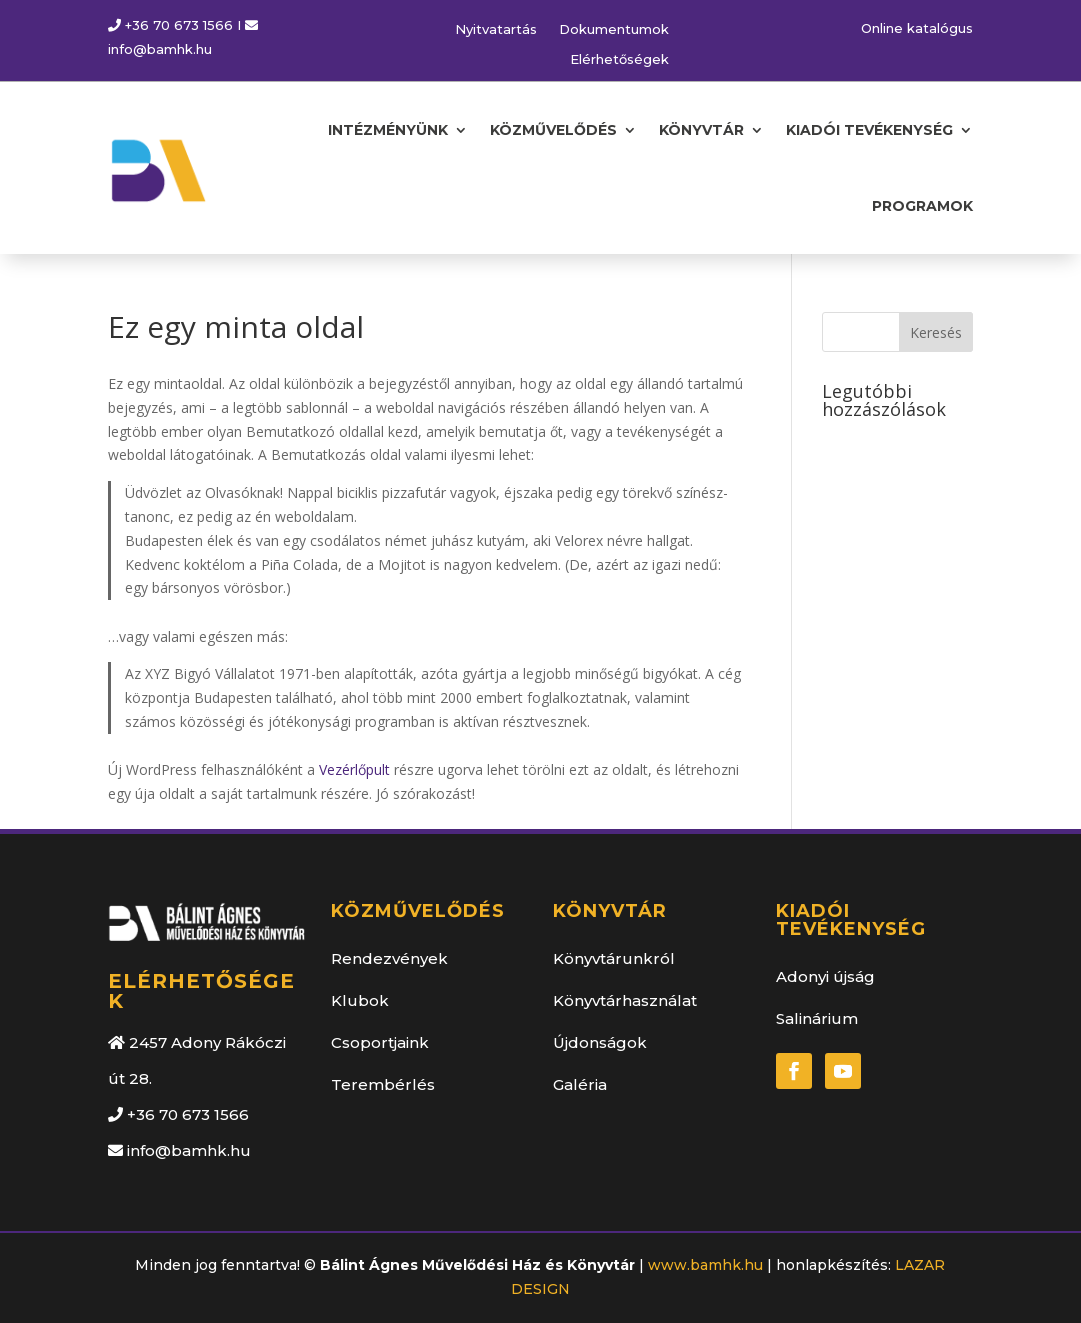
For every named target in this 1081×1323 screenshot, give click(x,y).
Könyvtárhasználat (625, 1000)
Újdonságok (600, 1042)
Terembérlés (383, 1084)
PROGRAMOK (922, 206)
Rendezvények (389, 958)
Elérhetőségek (619, 59)
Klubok (360, 1000)
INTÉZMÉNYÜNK (388, 130)
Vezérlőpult (354, 769)
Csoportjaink (380, 1042)
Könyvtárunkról (614, 958)
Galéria (580, 1084)
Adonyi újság (825, 976)
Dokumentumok (614, 29)
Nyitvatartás (496, 29)
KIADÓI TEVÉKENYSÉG (869, 130)
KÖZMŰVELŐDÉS (553, 130)
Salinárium (817, 1018)
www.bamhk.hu (705, 1265)
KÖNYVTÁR (701, 130)
